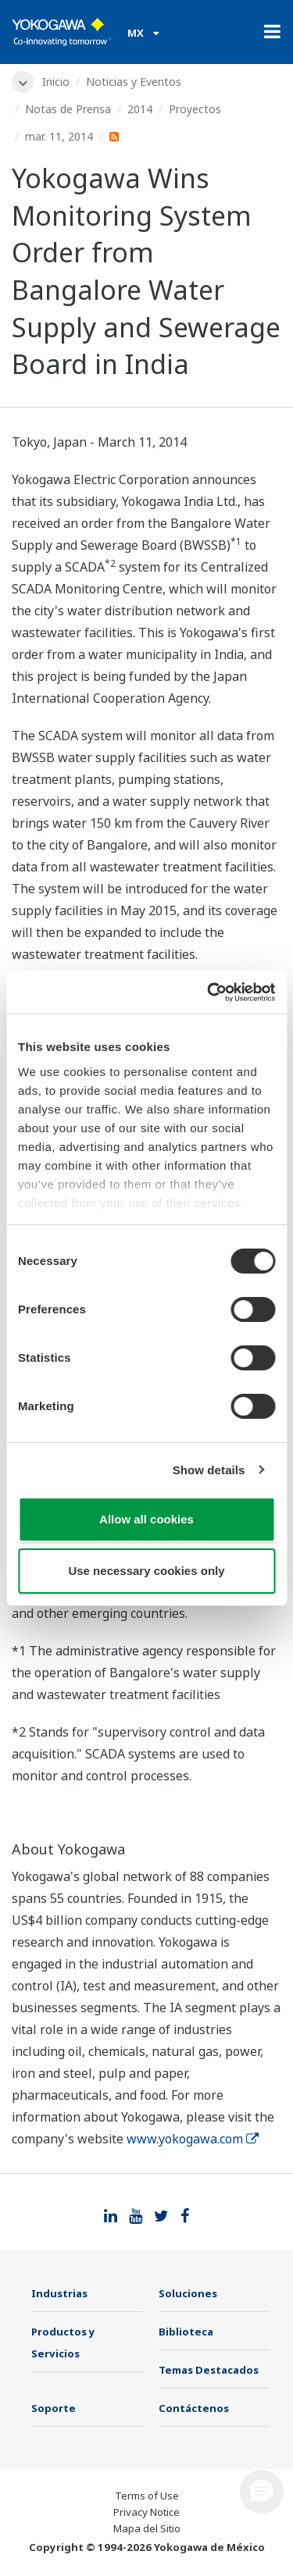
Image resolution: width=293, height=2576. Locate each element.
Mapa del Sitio (146, 2528)
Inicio (56, 81)
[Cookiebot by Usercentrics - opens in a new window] (208, 992)
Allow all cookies (146, 1519)
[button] (262, 2492)
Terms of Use (147, 2496)
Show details (209, 1470)
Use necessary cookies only (146, 1570)
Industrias (59, 2293)
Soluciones (188, 2293)
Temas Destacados (209, 2370)
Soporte (53, 2408)
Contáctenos (194, 2408)
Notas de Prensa (68, 109)
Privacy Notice (146, 2512)
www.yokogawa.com (193, 2138)
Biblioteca (186, 2332)
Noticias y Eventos (133, 81)
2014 (139, 109)
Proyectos (195, 109)
